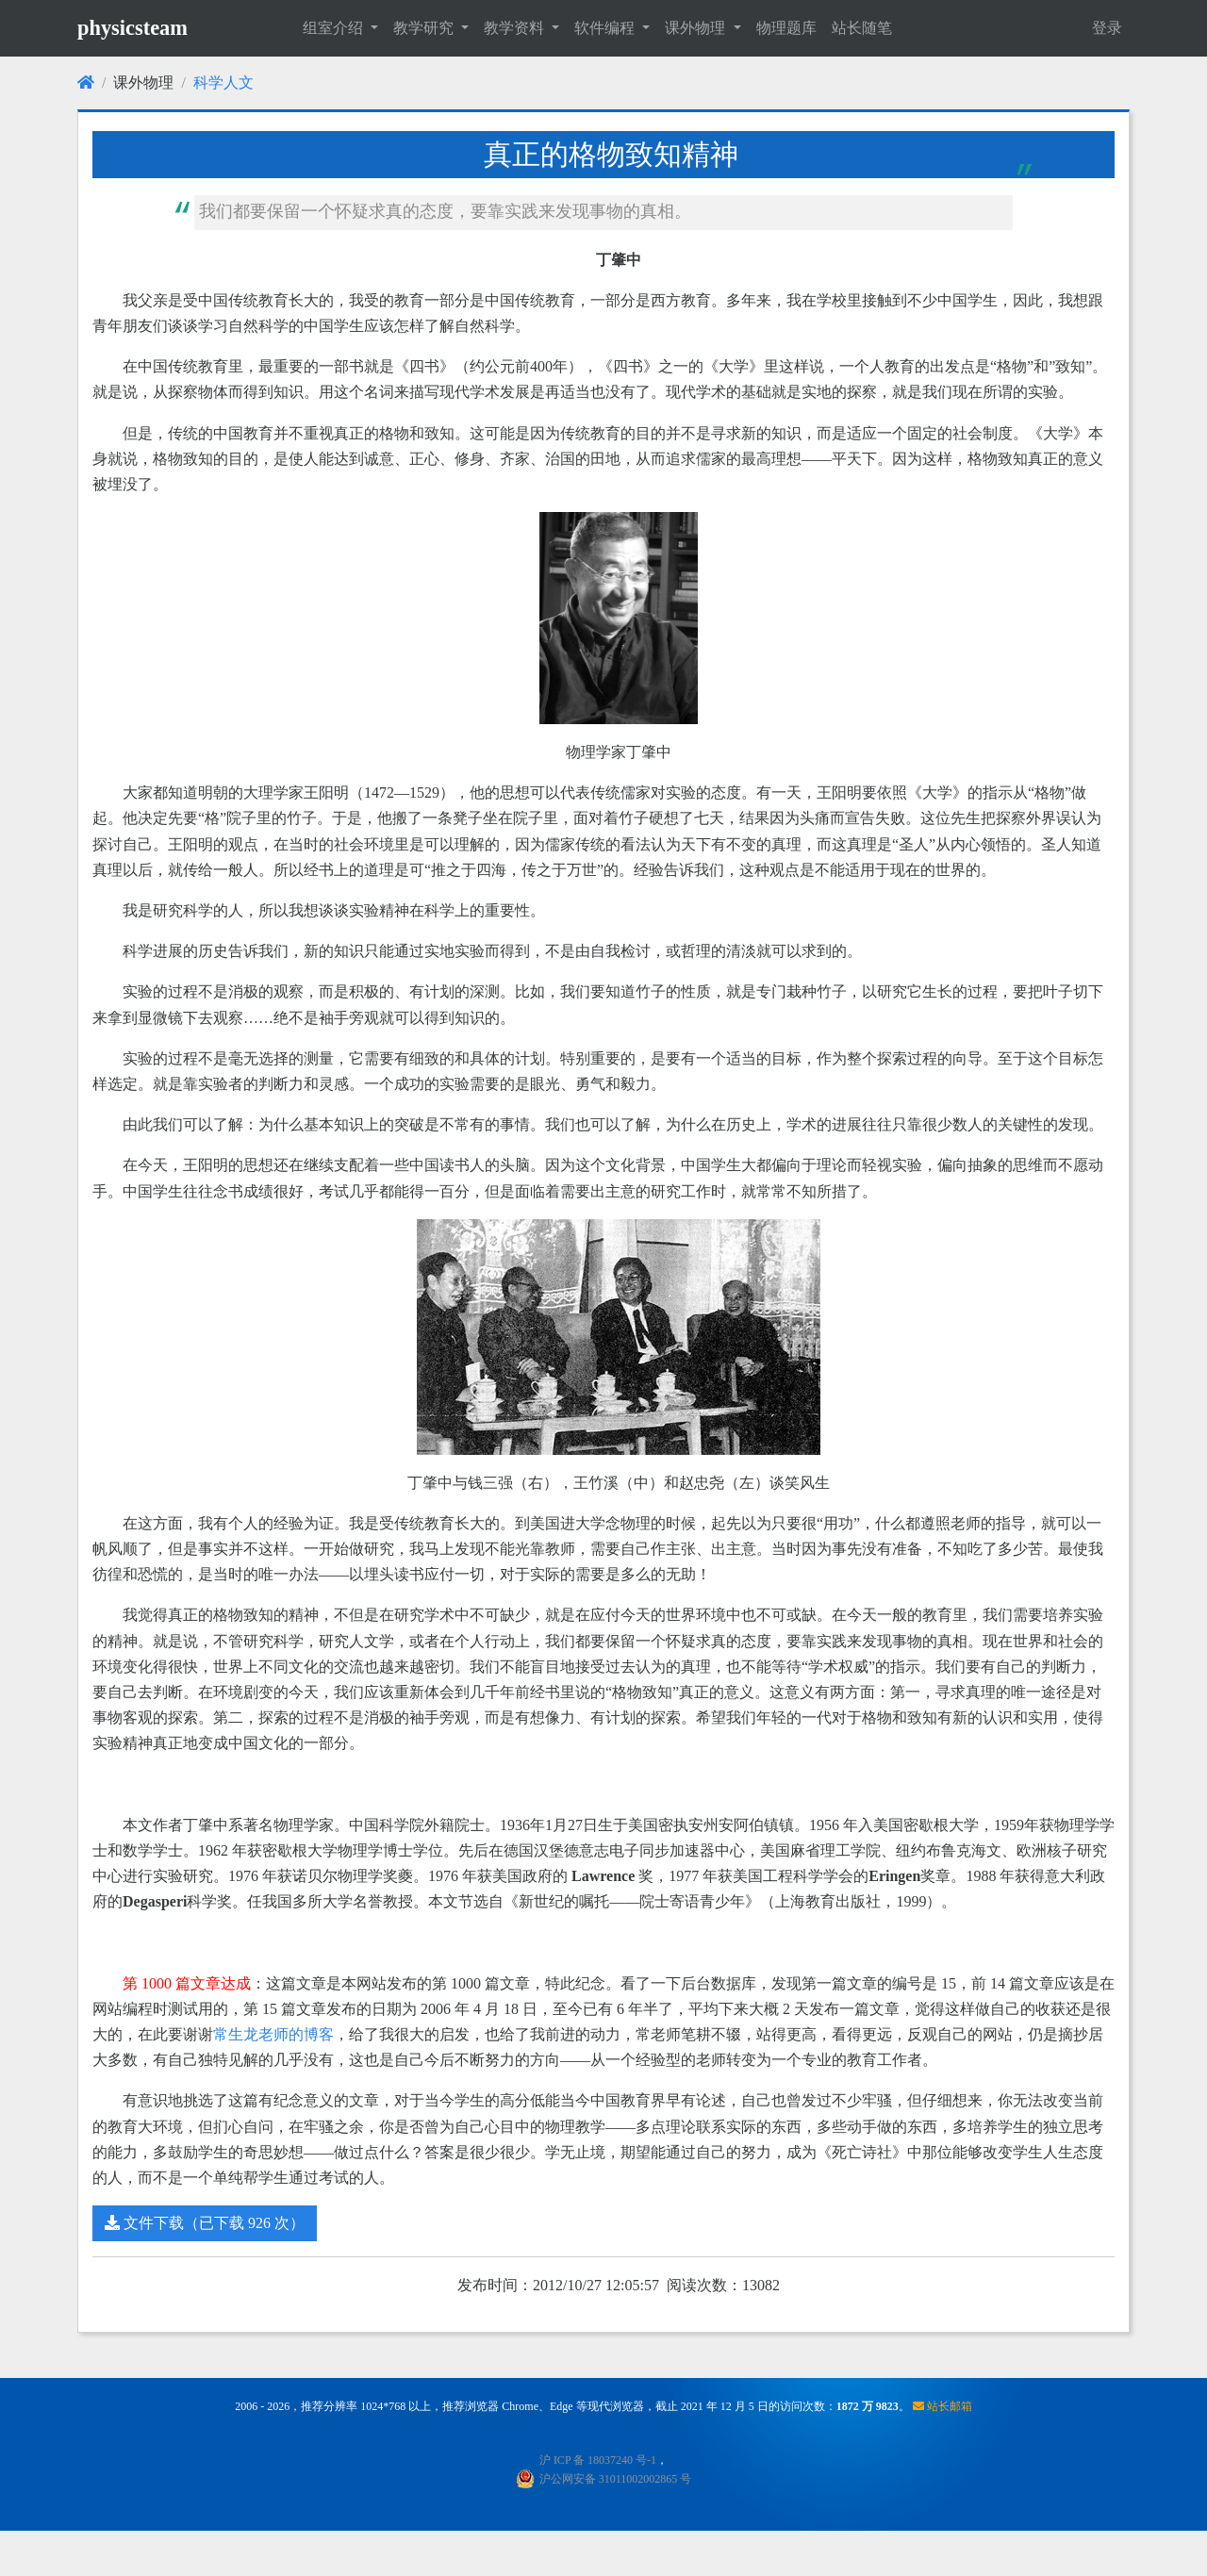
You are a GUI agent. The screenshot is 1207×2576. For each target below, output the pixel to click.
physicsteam (132, 28)
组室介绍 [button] (335, 28)
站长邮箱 (942, 2406)
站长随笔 (862, 28)
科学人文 (223, 82)
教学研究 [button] (425, 28)
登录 (1107, 28)
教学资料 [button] (516, 28)
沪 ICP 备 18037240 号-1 (597, 2460)
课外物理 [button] (697, 28)
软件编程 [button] (606, 28)
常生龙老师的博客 (273, 2034)
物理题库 (786, 28)
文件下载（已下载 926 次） (205, 2223)
